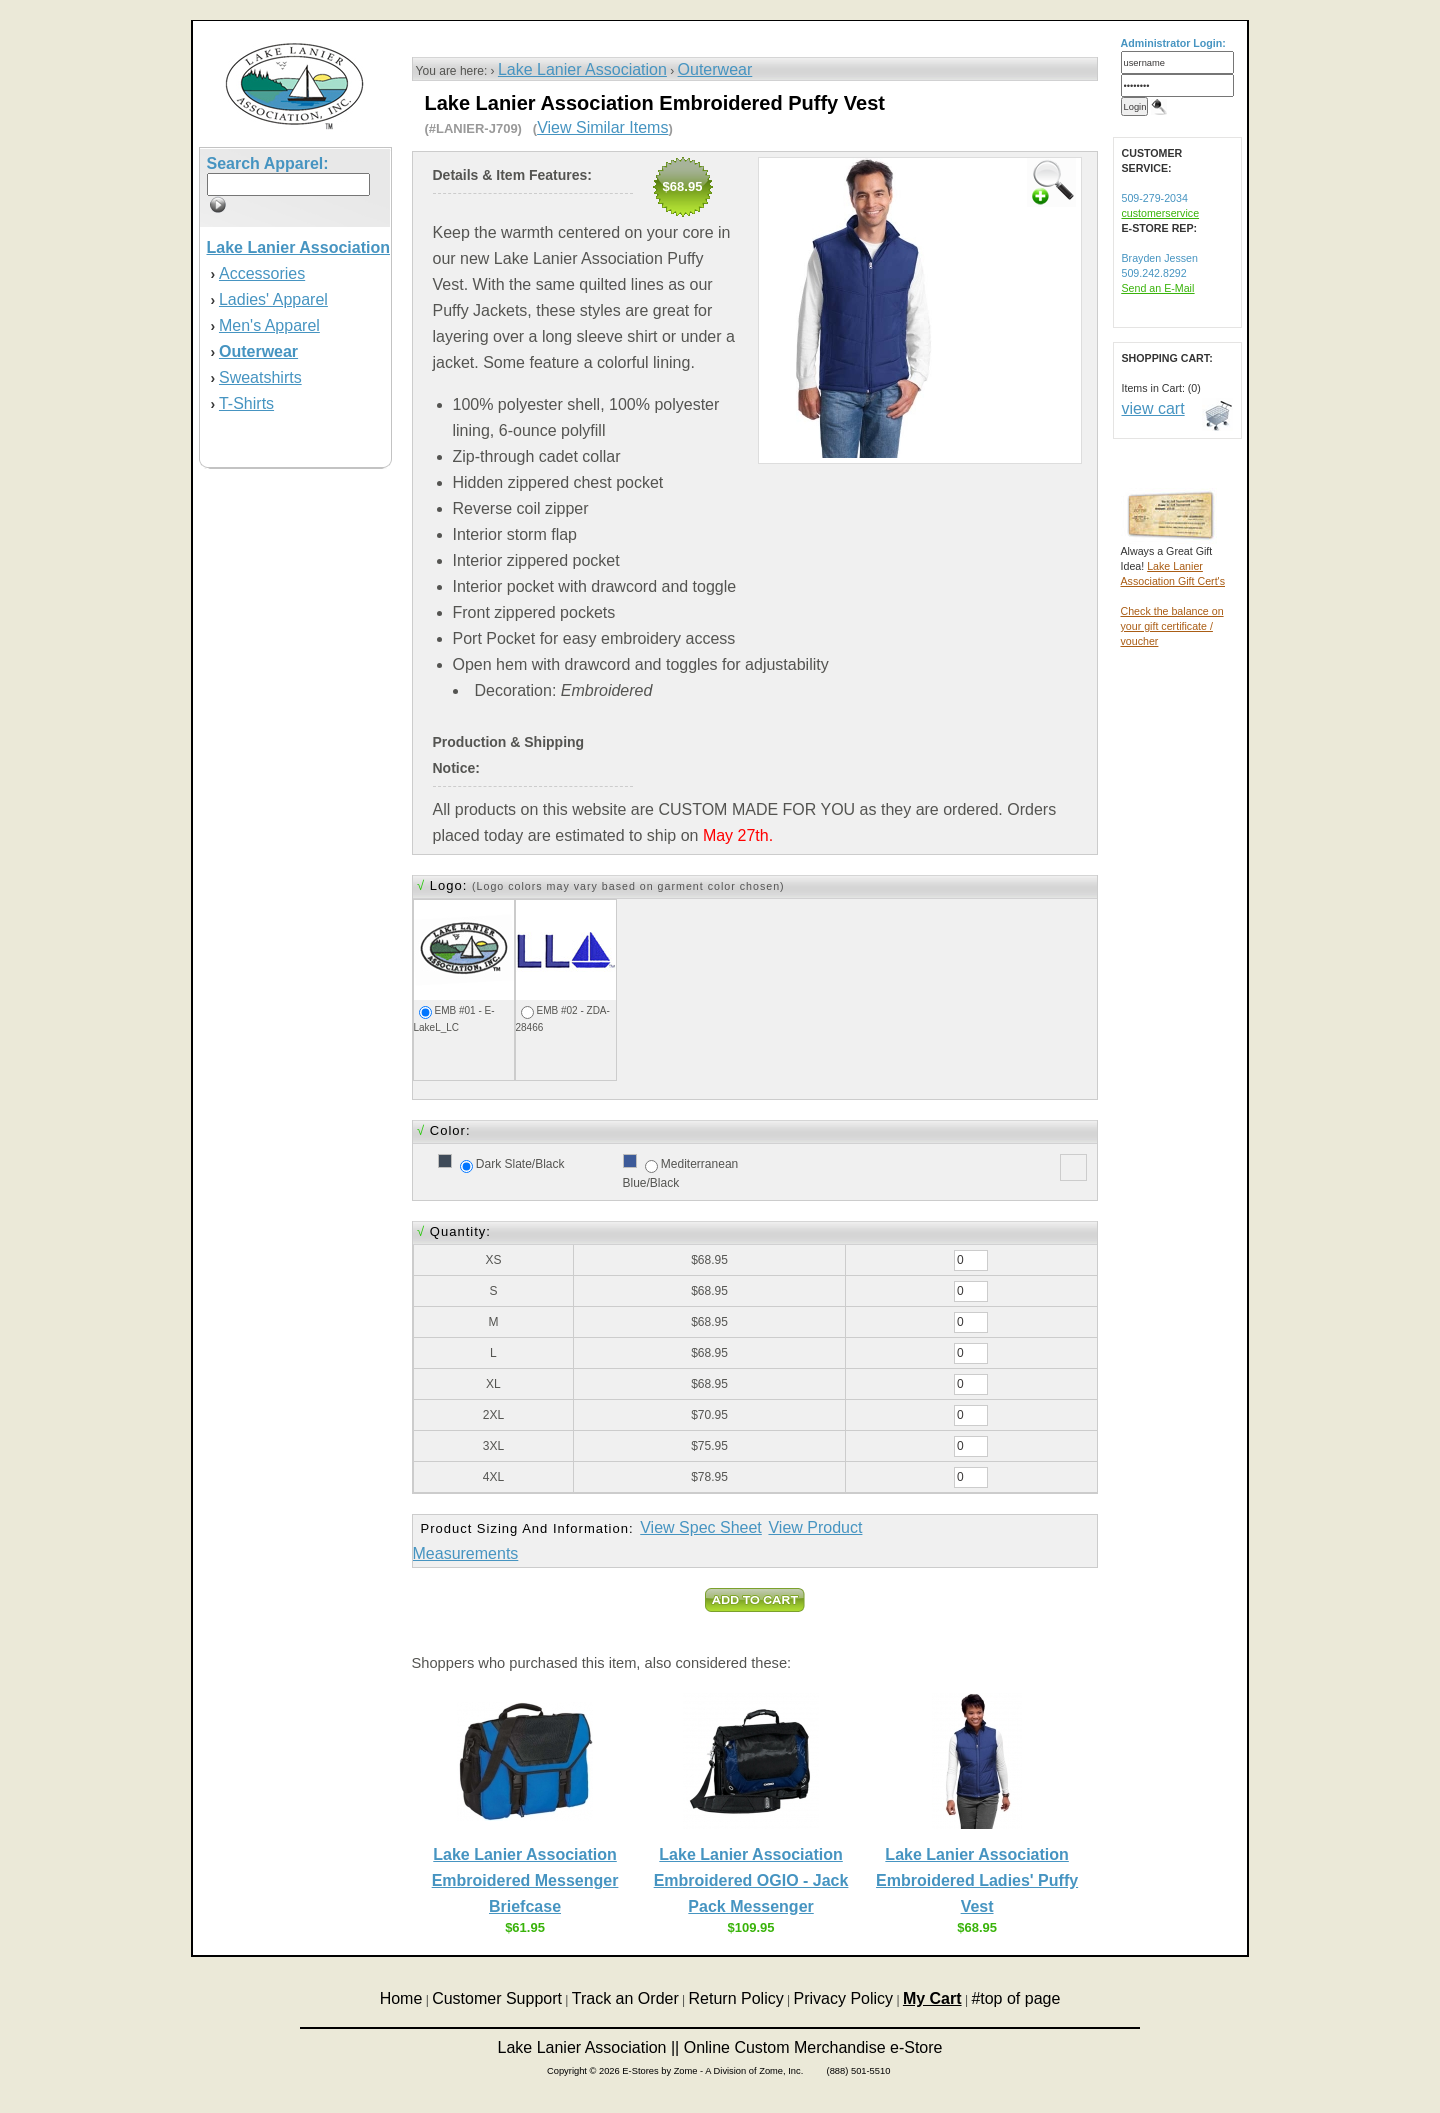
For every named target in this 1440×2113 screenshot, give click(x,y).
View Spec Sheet (701, 1527)
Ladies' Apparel (273, 299)
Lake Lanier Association (582, 69)
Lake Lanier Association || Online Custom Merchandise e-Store (720, 2047)
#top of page (1015, 1998)
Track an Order (625, 1998)
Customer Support (497, 1998)
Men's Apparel (269, 325)
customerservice (1161, 213)
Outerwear (715, 69)
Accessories (262, 273)
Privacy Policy (844, 1998)
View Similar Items (602, 127)
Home (401, 1998)
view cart (1153, 408)
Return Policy (736, 1998)
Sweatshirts (260, 377)
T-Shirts (246, 403)
